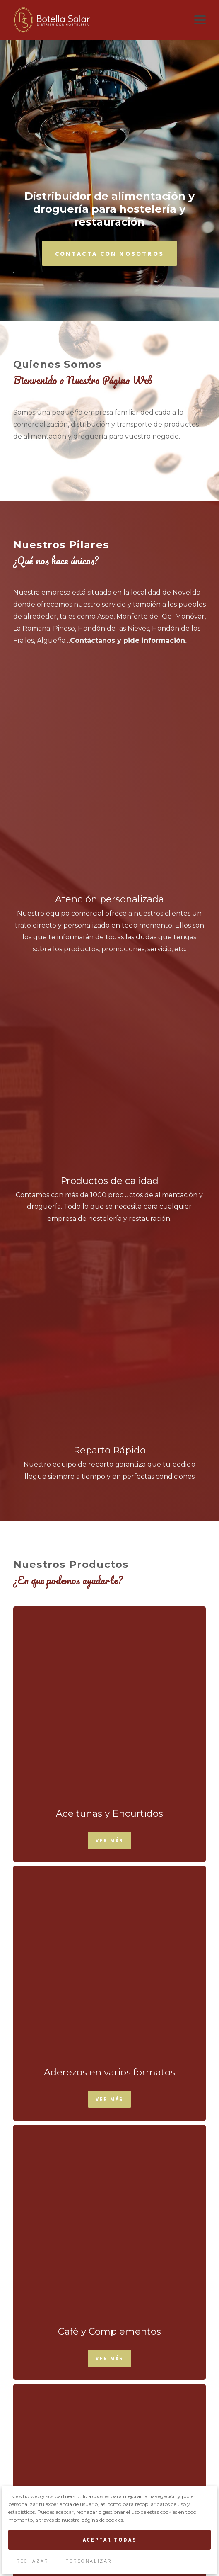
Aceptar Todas (109, 2539)
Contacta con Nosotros (109, 178)
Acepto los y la (110, 2474)
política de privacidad (173, 2474)
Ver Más (109, 1042)
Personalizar (88, 2560)
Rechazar (32, 2560)
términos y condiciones (93, 2474)
